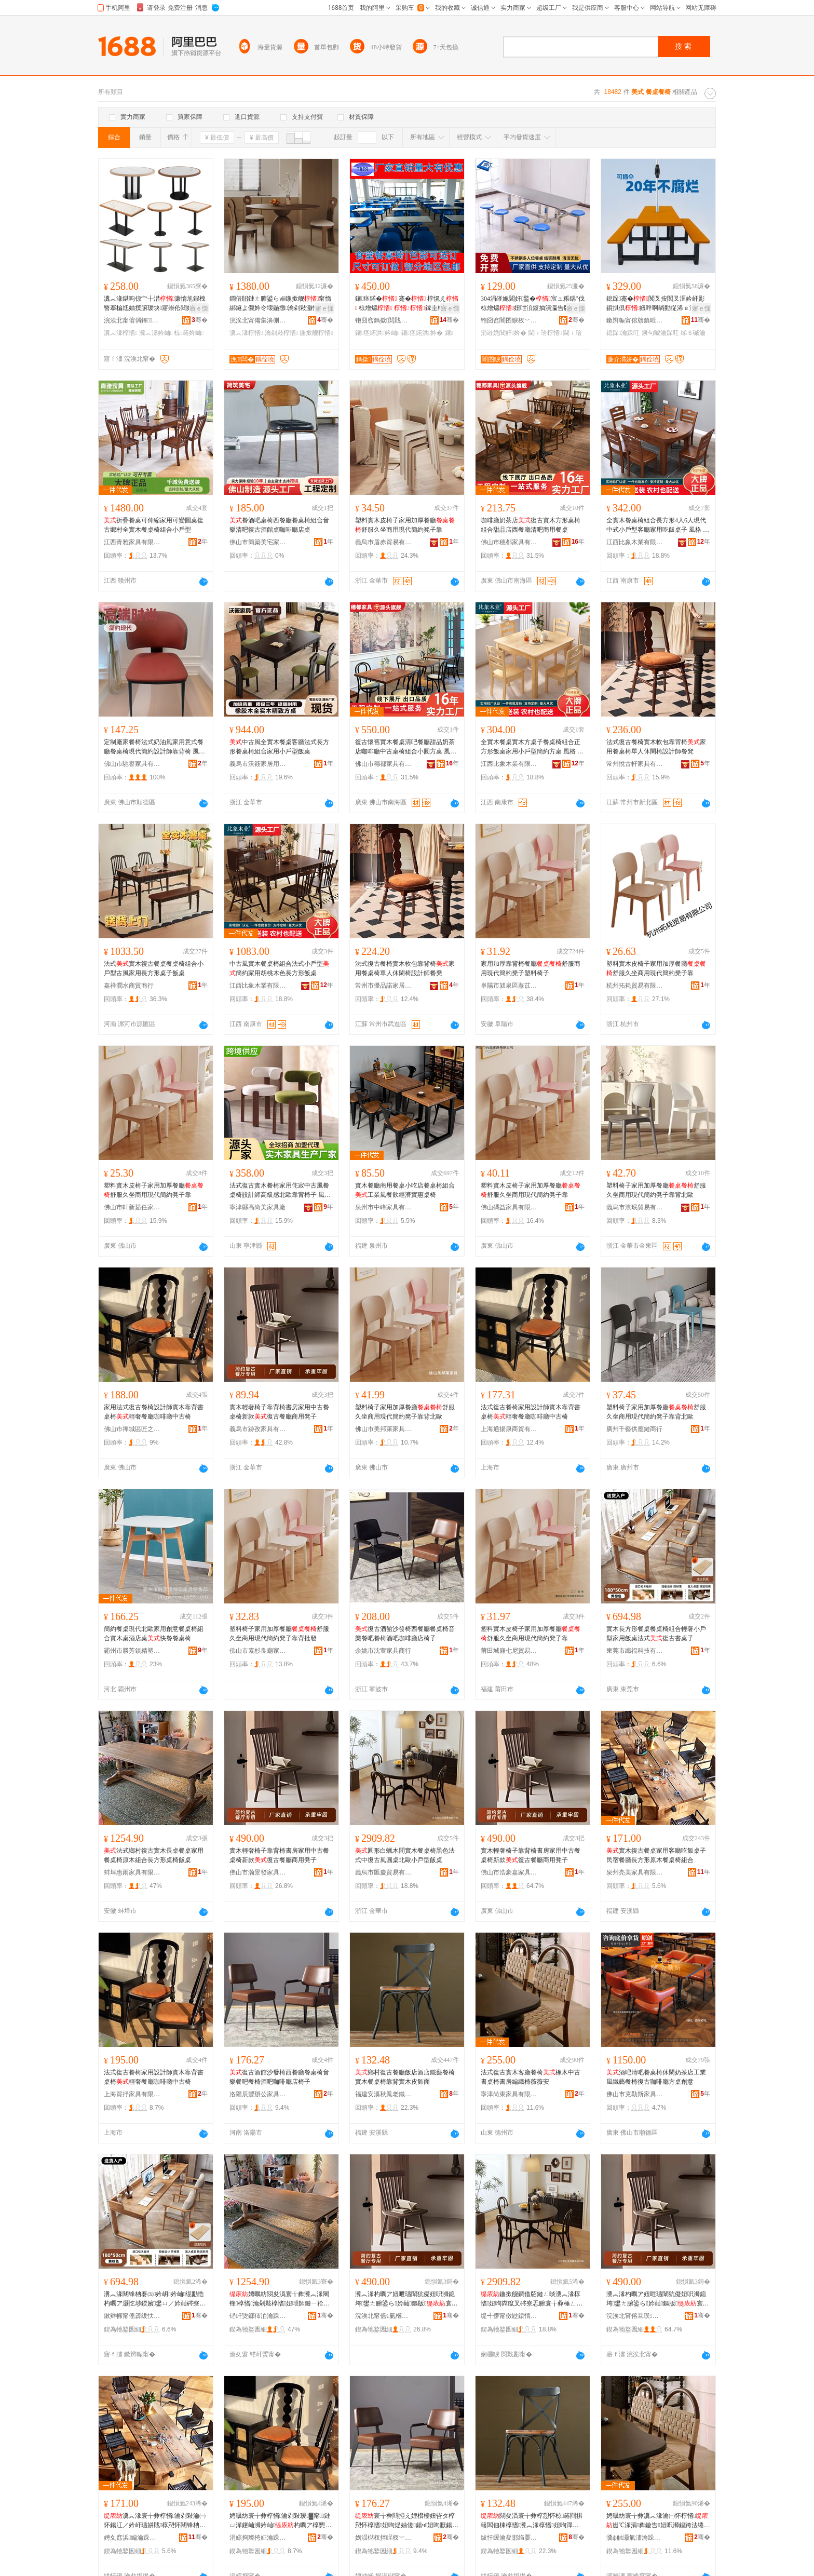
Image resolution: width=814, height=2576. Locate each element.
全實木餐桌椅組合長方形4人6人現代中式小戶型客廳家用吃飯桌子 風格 (657, 525)
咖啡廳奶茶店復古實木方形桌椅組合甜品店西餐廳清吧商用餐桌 (530, 525)
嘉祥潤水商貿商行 (129, 985)
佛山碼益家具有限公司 (509, 1207)
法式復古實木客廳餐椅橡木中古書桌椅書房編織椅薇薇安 (530, 2077)
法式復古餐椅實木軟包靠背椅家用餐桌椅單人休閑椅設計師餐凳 (656, 746)
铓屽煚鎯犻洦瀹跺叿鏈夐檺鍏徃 (258, 2315)
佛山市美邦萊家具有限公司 (383, 1429)
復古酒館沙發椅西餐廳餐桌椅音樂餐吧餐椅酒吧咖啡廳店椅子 (405, 1633)
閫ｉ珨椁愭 (545, 332)
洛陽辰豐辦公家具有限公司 (258, 2094)
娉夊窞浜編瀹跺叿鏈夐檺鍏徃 (132, 2537)
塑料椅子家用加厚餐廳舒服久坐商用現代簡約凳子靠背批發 (279, 1633)
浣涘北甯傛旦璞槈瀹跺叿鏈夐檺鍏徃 (634, 2315)
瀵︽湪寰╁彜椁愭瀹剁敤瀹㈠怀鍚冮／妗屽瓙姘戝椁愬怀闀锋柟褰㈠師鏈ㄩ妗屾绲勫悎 (155, 2521)
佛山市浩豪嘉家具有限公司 (509, 1872)
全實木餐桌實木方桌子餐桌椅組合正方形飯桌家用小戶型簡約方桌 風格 (532, 747)
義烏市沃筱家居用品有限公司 (258, 763)
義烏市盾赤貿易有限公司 (383, 542)
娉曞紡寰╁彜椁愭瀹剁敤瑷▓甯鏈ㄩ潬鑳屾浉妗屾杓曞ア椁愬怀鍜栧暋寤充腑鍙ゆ (280, 2521)
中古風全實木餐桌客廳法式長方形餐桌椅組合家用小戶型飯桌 (279, 746)
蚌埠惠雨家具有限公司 (132, 1872)
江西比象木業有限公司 (634, 542)
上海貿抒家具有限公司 (132, 2094)
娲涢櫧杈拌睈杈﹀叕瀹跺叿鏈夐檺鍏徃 (383, 2537)
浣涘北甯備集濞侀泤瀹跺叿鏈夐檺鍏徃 (258, 320)
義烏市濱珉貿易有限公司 (634, 1207)
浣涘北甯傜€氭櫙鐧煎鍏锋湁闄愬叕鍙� (383, 2315)
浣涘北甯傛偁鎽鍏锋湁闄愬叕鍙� (132, 320)
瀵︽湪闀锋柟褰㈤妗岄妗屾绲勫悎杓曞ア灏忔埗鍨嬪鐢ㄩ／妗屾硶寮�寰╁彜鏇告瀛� (155, 2299)
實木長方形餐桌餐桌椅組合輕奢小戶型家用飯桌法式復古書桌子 (656, 1633)
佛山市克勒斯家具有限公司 (634, 2094)
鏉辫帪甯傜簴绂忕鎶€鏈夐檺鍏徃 (132, 2315)
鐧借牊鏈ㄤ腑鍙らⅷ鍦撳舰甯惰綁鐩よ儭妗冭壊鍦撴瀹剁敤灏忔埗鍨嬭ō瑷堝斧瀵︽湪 (280, 304)
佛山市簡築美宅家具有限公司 (258, 542)
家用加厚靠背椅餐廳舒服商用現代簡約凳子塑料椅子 (530, 968)
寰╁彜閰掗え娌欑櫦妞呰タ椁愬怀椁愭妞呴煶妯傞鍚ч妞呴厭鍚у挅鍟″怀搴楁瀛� (405, 2521)
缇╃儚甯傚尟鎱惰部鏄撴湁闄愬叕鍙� (509, 2315)
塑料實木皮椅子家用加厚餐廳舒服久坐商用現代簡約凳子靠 (405, 525)
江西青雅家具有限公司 (132, 542)
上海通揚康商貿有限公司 (509, 1429)
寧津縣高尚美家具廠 (257, 1207)
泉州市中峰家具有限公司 (383, 1207)
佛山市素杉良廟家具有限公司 (258, 1650)
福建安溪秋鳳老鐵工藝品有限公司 (383, 2094)
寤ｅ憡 (198, 308)
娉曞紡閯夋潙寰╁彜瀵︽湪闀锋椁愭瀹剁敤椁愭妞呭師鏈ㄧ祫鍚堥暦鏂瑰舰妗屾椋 (279, 2299)
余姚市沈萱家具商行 (383, 1650)
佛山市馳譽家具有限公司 (132, 763)
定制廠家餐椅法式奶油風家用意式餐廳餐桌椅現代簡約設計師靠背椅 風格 (154, 747)
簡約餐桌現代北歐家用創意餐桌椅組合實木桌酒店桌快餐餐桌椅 (154, 1633)
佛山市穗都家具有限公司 (509, 542)
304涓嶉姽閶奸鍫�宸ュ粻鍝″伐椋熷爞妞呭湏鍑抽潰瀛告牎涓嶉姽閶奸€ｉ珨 (533, 304)
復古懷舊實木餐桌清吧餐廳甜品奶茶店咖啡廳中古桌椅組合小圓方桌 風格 (405, 747)
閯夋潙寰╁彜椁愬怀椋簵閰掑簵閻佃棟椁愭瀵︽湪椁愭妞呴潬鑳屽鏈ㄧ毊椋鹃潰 (531, 2521)
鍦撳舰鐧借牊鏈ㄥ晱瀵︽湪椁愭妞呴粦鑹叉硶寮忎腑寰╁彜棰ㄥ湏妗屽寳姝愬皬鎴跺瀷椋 (531, 2299)
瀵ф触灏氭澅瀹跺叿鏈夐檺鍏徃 (634, 2537)
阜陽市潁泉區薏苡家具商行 (509, 985)
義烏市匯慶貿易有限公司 (383, 1872)
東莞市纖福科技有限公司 (634, 1650)
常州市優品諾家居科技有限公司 (383, 985)
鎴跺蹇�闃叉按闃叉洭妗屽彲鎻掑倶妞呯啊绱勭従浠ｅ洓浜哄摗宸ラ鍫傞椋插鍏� (657, 304)
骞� (200, 319)
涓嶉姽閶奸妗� (503, 332)
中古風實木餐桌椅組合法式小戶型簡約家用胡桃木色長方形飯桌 (279, 968)
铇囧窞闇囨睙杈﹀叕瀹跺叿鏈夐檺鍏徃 (509, 320)
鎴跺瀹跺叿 (623, 332)
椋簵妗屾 (189, 332)
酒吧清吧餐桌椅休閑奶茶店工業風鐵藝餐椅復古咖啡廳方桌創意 (656, 2077)
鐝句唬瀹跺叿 (660, 332)
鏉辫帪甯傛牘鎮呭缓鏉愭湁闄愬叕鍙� (634, 320)
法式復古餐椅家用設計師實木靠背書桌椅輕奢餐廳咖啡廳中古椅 (530, 1412)
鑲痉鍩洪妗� (422, 332)
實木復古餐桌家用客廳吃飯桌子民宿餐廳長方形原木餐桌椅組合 (656, 1855)
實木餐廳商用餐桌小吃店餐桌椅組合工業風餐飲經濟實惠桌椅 (405, 1190)
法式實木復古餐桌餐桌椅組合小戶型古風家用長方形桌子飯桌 (154, 968)
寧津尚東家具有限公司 (509, 2094)
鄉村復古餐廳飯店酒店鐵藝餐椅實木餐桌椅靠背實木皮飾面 (405, 2077)
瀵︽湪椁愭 (120, 332)
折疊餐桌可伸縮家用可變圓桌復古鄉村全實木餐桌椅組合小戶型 (154, 525)
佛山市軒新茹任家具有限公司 (132, 1207)
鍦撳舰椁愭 (316, 332)
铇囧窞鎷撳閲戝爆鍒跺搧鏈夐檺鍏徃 (383, 320)
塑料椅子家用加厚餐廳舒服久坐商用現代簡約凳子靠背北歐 (656, 1190)
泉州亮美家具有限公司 (634, 1872)
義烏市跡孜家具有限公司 (258, 1429)
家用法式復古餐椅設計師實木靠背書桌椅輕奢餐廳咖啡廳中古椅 (154, 1412)
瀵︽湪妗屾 (155, 332)
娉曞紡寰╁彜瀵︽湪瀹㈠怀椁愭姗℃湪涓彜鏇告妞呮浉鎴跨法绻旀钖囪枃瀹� (658, 2521)
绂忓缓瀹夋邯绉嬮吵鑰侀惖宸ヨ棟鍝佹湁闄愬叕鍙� (509, 2537)
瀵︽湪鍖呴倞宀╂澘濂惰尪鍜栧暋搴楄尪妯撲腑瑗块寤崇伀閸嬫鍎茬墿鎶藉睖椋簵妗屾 (155, 304)
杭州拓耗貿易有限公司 (634, 985)
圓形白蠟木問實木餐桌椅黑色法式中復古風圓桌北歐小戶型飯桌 (405, 1855)
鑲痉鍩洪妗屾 (377, 332)
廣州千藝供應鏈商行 (634, 1429)
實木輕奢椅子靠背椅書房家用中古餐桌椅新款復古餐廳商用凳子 (279, 1412)
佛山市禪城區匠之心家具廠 (132, 1429)
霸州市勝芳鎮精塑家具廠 (132, 1650)
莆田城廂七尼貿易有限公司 (509, 1650)
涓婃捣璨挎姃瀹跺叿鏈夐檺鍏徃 (258, 2537)
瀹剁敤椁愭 (281, 332)
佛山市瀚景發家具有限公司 (258, 1872)
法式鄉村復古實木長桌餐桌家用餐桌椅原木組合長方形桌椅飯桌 (154, 1855)
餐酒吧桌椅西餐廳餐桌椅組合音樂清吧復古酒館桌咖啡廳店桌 (279, 525)
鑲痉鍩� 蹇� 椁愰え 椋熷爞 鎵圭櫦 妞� (406, 304)
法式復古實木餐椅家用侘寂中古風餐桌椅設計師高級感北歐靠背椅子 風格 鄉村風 (280, 1190)
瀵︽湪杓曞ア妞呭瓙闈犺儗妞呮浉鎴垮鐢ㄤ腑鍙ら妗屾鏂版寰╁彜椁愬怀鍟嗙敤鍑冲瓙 (406, 2299)
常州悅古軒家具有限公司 (634, 763)
